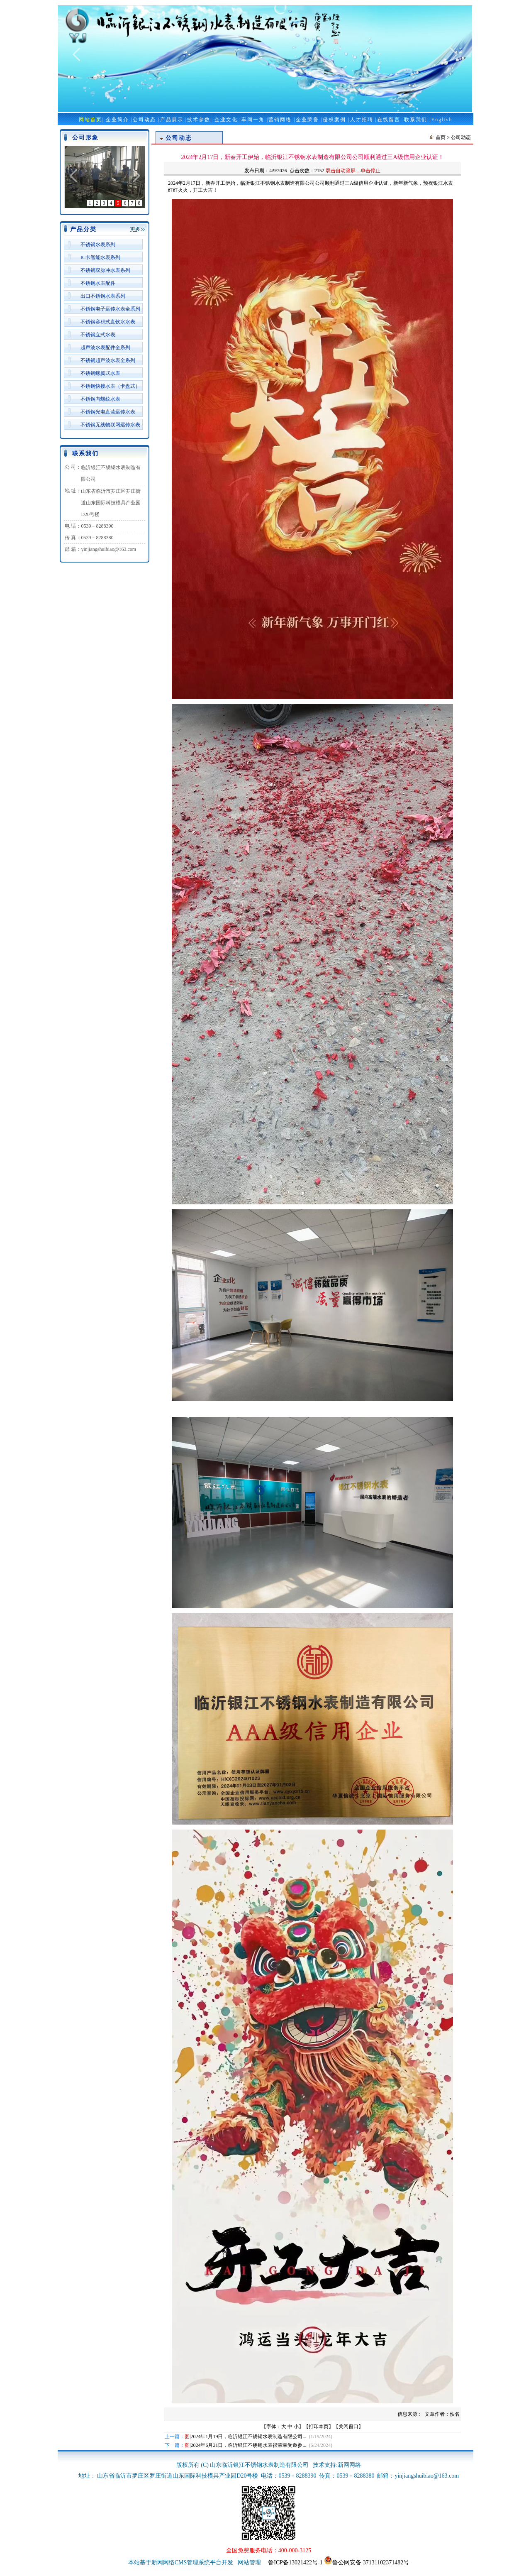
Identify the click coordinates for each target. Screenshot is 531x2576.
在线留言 (388, 119)
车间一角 (253, 119)
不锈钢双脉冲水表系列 (105, 270)
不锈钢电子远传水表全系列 (110, 309)
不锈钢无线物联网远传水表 (110, 425)
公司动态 (144, 119)
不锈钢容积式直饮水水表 (107, 322)
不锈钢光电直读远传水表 (107, 412)
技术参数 (198, 119)
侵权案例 (334, 119)
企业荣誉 (307, 119)
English (442, 119)
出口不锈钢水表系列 (102, 296)
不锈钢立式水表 (97, 335)
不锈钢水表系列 (97, 244)
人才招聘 (361, 119)
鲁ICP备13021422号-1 (295, 2562)
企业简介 (117, 119)
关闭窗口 (348, 2426)
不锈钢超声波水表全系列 (107, 360)
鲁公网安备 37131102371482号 (366, 2562)
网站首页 (90, 119)
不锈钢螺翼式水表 (100, 373)
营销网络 (280, 119)
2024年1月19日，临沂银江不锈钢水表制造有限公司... (248, 2436)
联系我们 (415, 119)
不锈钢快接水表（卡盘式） (110, 386)
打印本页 (319, 2426)
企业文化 (226, 119)
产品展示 (171, 119)
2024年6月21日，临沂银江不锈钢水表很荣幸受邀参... (248, 2445)
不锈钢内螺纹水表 (100, 399)
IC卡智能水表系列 (100, 257)
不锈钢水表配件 (97, 283)
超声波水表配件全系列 (105, 347)
